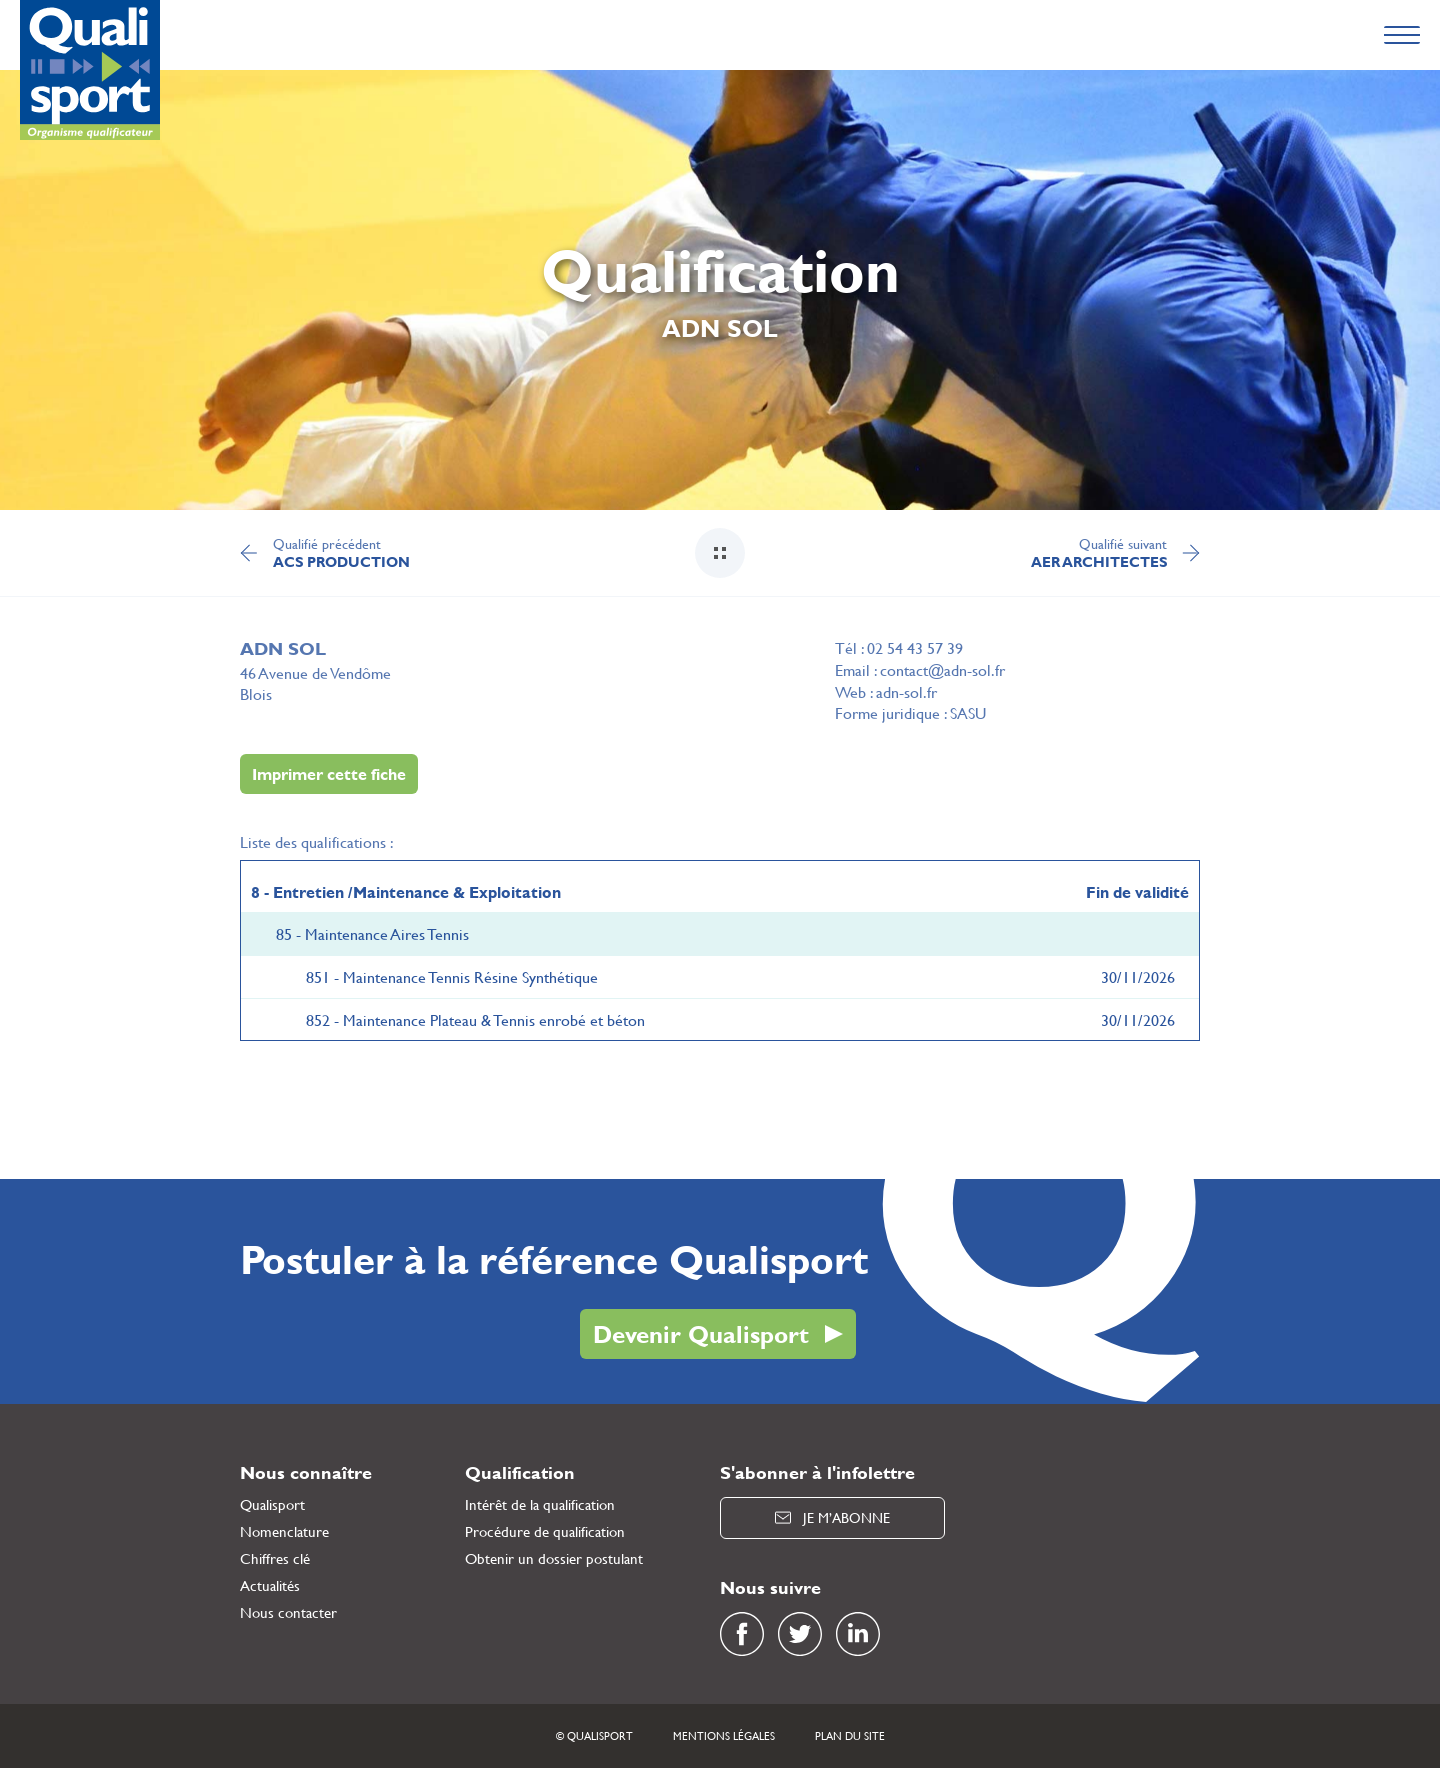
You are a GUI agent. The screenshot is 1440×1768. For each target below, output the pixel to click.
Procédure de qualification (545, 1531)
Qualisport (272, 1504)
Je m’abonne (832, 1517)
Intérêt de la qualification (540, 1504)
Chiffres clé (275, 1558)
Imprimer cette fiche (329, 773)
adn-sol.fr (906, 691)
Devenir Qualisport (701, 1334)
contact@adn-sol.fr (942, 669)
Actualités (270, 1585)
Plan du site (850, 1736)
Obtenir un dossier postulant (554, 1558)
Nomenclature (284, 1531)
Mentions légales (724, 1736)
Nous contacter (288, 1612)
